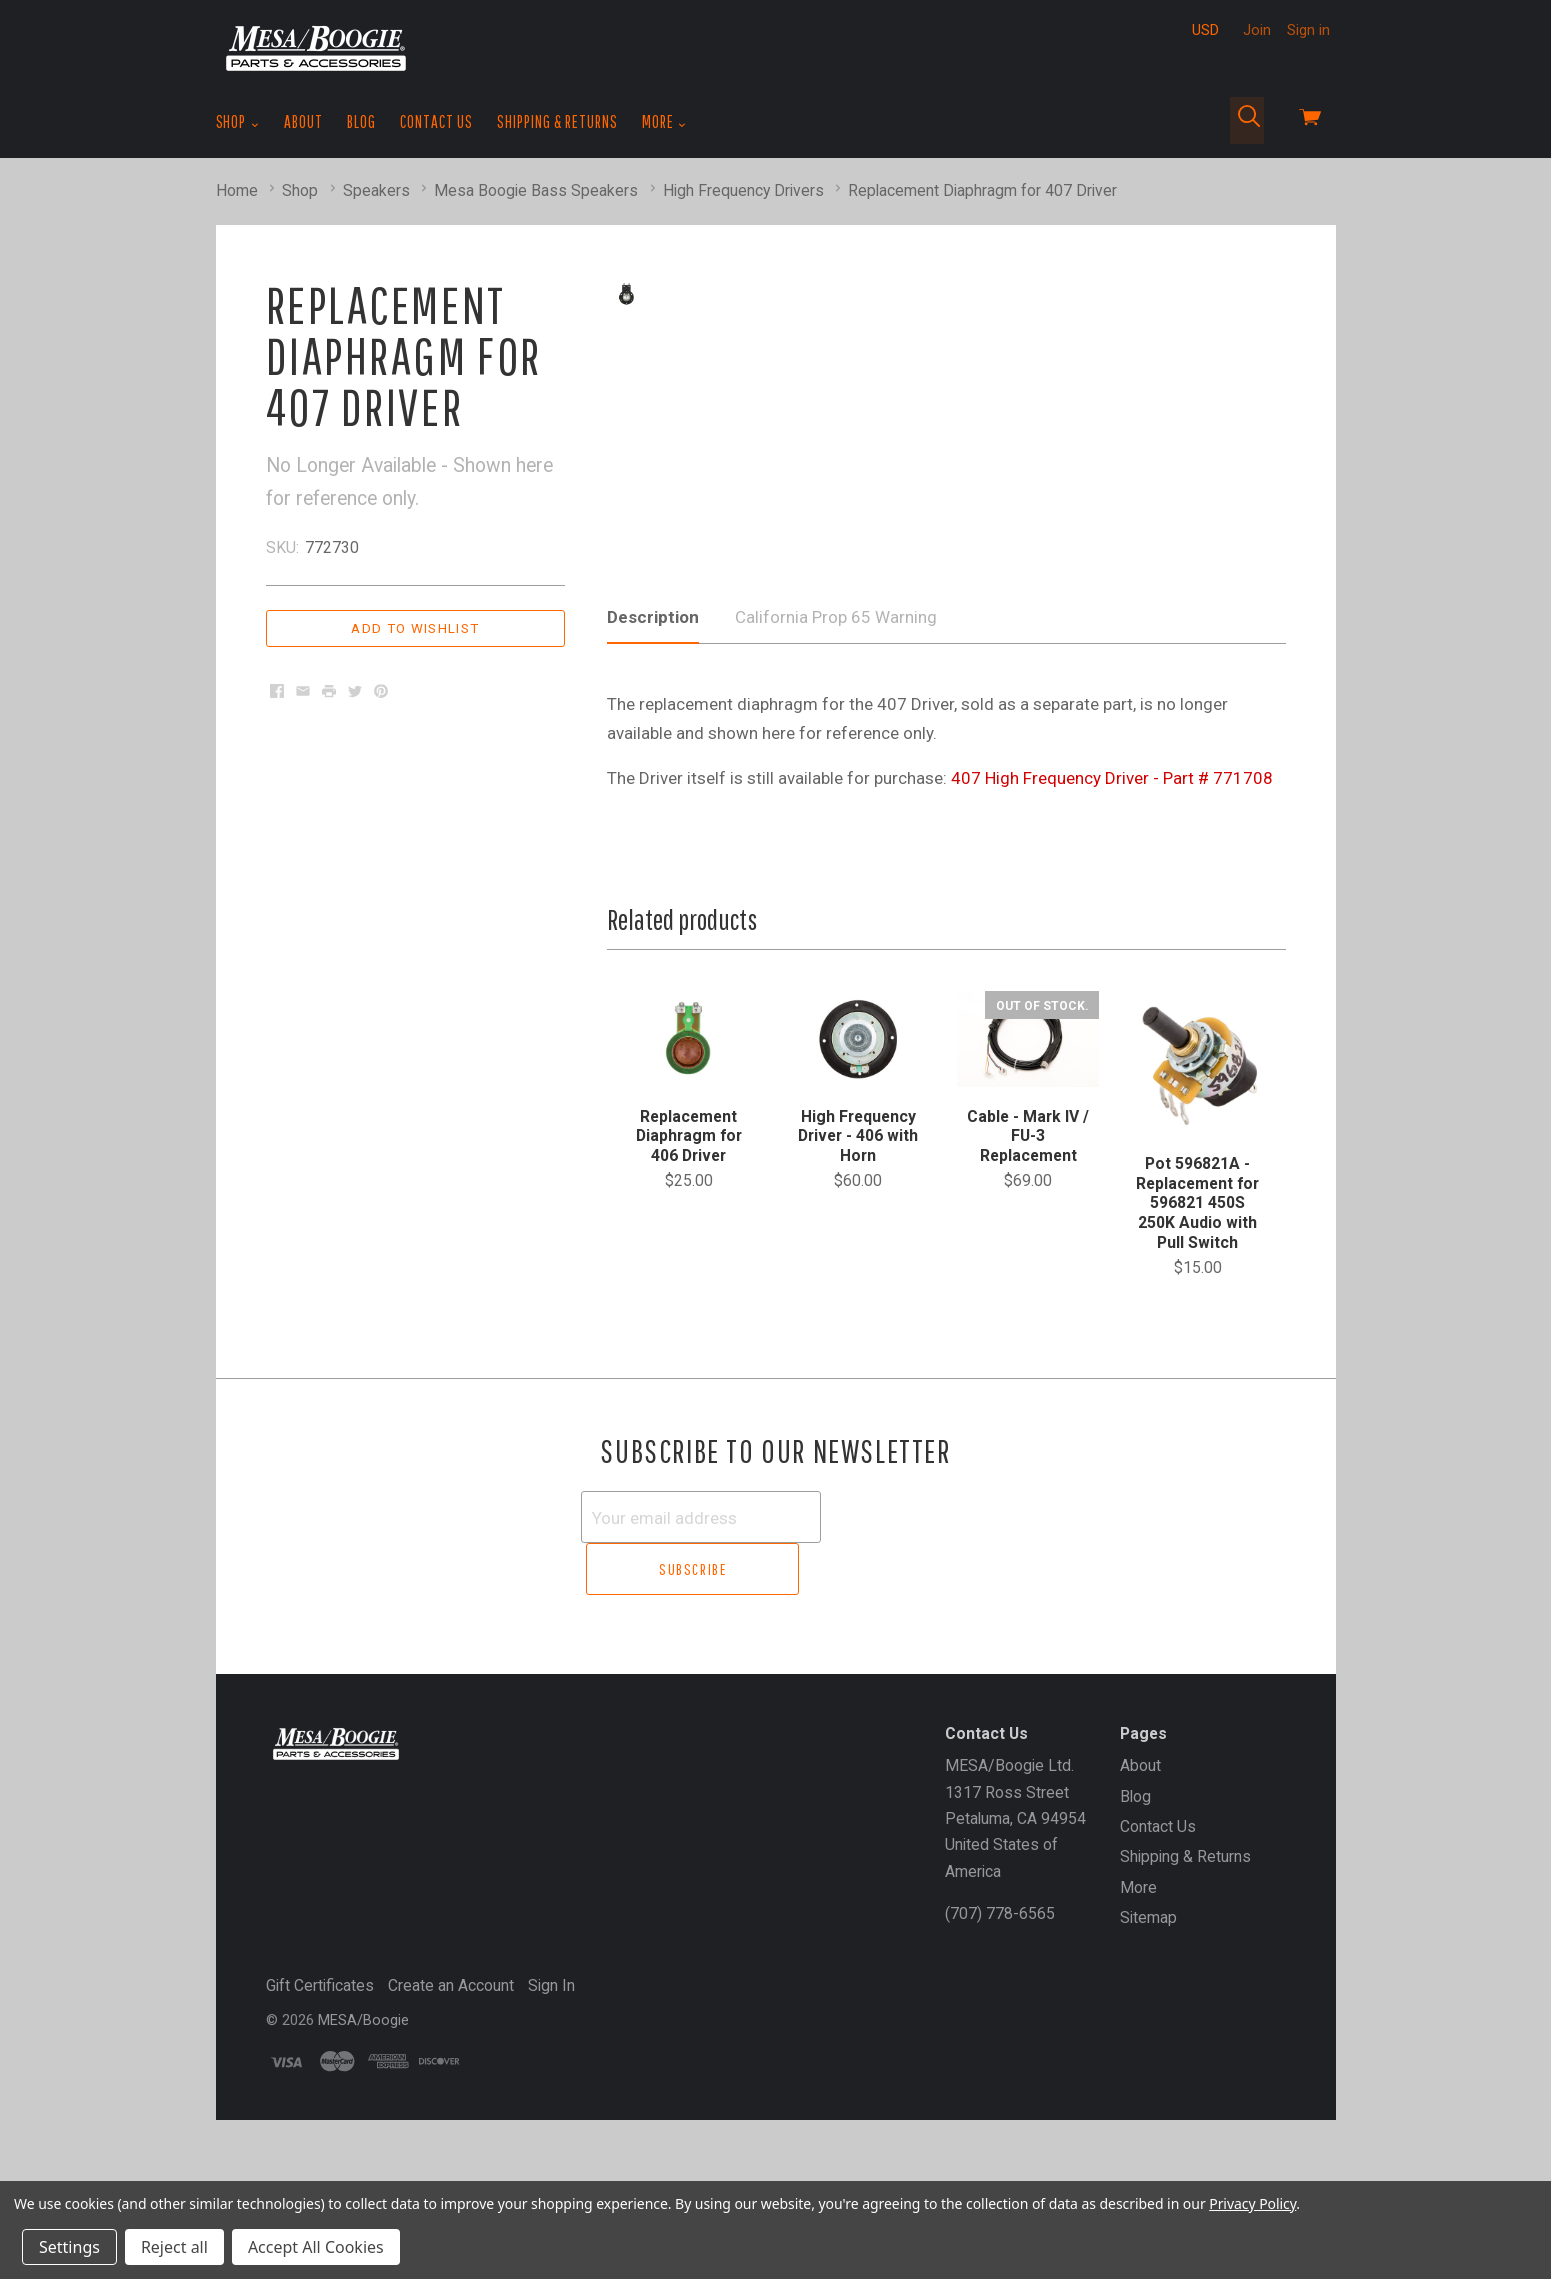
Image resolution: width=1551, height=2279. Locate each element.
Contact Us (436, 121)
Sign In (551, 2104)
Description (653, 791)
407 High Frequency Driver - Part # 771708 (1112, 952)
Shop (238, 122)
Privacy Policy (1252, 2203)
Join (1257, 30)
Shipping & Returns (557, 121)
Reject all (174, 2247)
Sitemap (1148, 2036)
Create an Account (451, 2104)
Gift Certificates (320, 2104)
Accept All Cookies (316, 2247)
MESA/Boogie (363, 2139)
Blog (361, 121)
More (664, 122)
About (303, 121)
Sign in (1308, 30)
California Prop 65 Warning (836, 791)
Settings (69, 2247)
